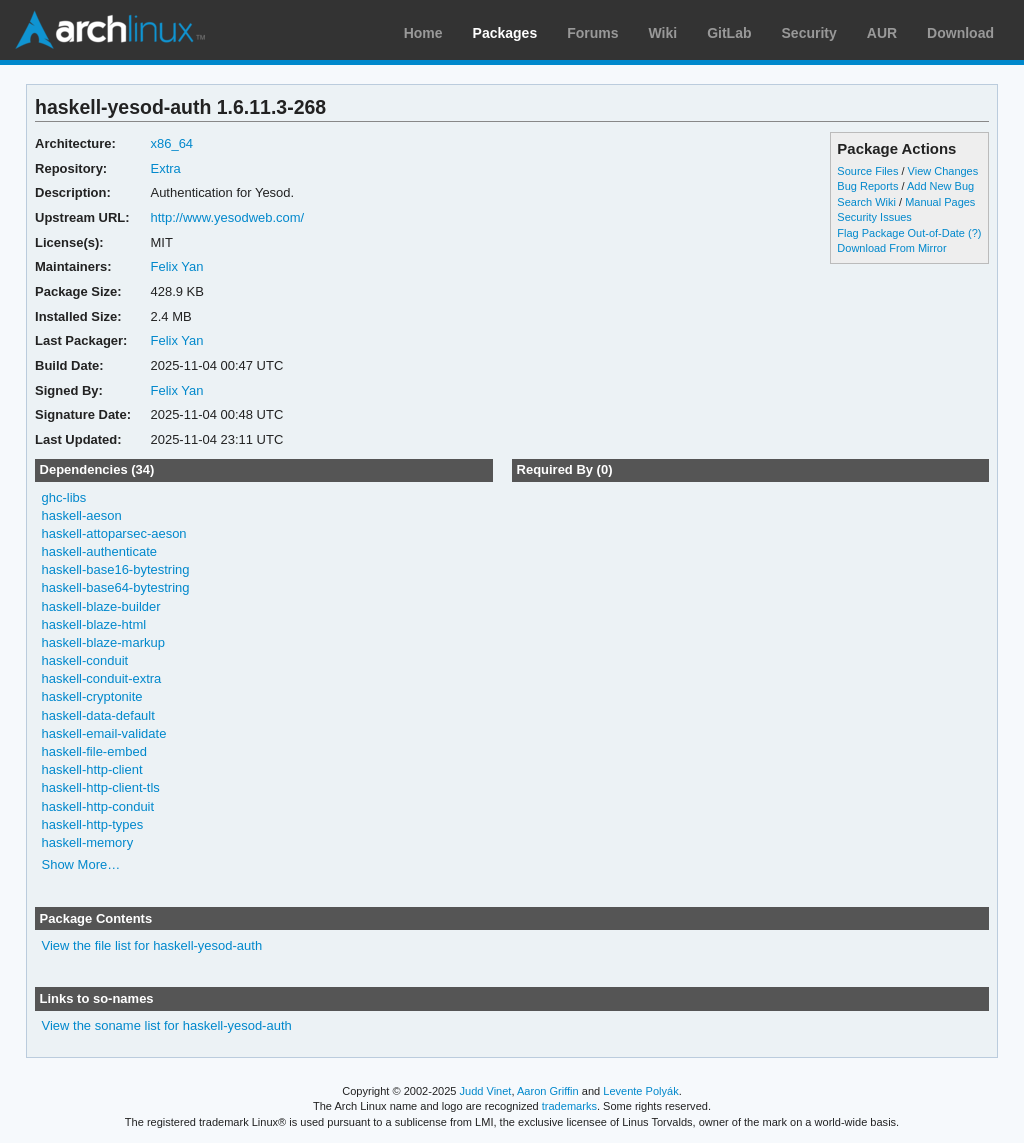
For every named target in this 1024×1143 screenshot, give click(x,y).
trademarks (569, 1106)
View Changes (943, 171)
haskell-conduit (85, 660)
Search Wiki (866, 202)
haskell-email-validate (104, 733)
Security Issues (874, 217)
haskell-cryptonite (92, 696)
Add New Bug (940, 186)
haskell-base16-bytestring (116, 569)
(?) (974, 233)
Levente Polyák (640, 1091)
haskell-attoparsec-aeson (114, 533)
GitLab (729, 33)
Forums (592, 33)
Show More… (81, 864)
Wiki (663, 33)
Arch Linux (110, 30)
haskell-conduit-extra (102, 678)
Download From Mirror (891, 248)
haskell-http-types (93, 824)
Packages (505, 33)
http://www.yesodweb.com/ (227, 217)
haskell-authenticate (100, 551)
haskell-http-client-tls (101, 787)
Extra (165, 168)
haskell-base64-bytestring (116, 587)
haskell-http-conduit (98, 806)
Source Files (867, 171)
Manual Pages (940, 202)
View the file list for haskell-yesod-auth (152, 945)
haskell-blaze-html (94, 624)
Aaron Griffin (548, 1091)
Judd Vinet (486, 1091)
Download (960, 33)
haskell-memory (88, 842)
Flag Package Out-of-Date (901, 233)
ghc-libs (64, 497)
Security (809, 33)
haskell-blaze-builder (101, 606)
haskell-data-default (98, 715)
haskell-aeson (82, 515)
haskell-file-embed (94, 751)
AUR (882, 33)
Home (423, 33)
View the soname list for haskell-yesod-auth (167, 1025)
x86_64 (171, 143)
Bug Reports (867, 186)
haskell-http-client (92, 769)
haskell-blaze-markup (103, 642)
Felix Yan (176, 266)
